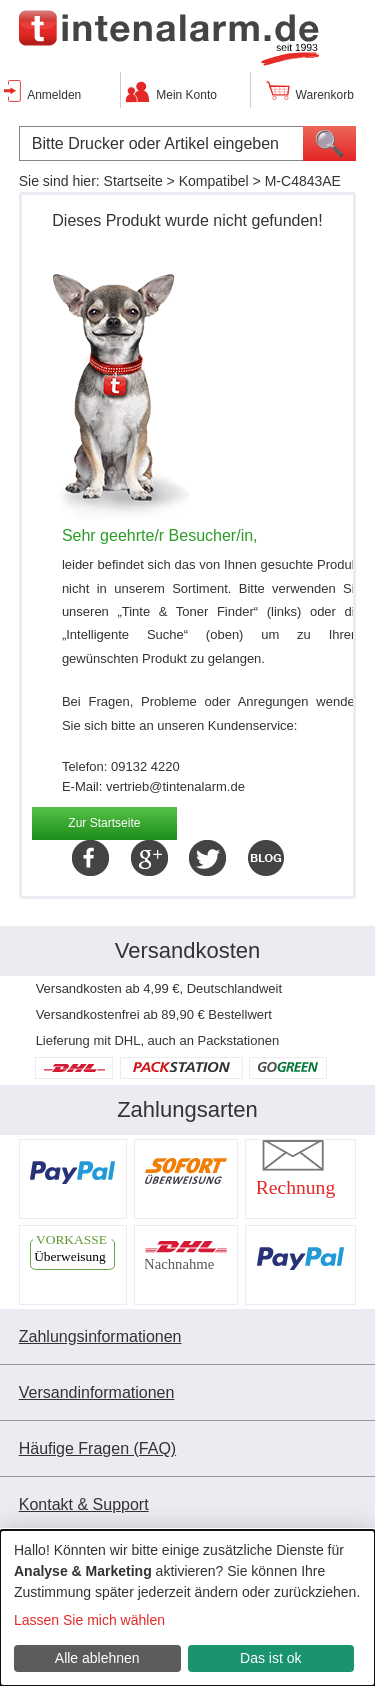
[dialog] (187, 1608)
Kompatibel (214, 181)
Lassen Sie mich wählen (89, 1620)
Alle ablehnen (97, 1658)
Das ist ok (270, 1658)
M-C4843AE (303, 181)
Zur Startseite (104, 823)
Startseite (133, 181)
